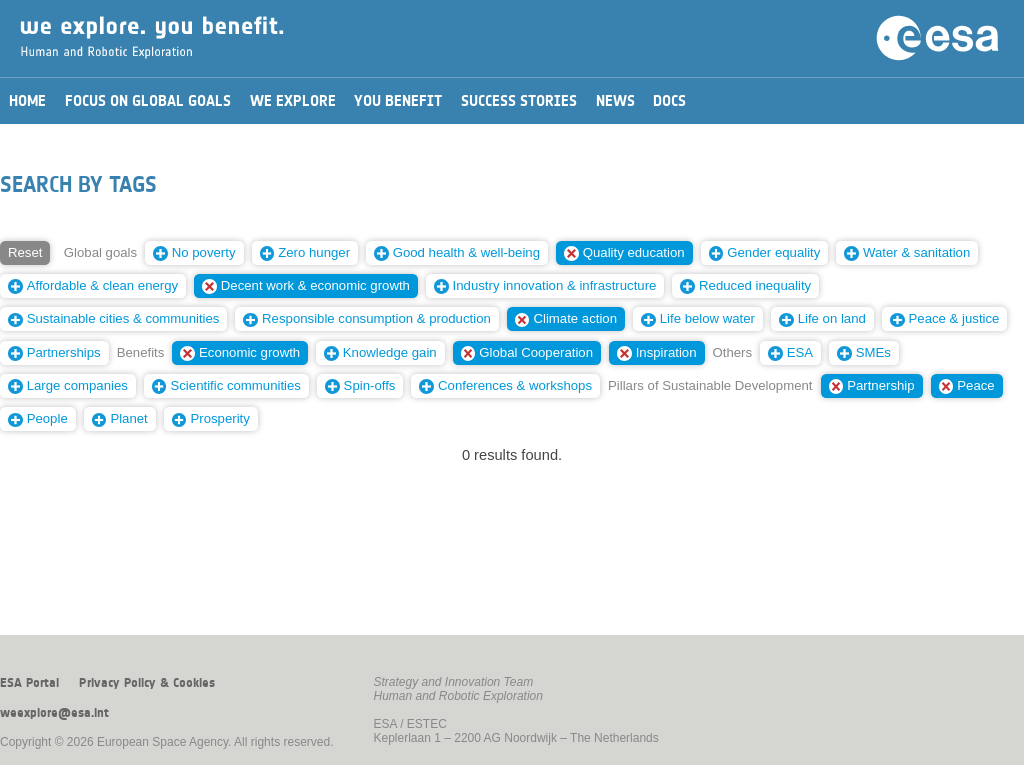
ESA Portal (29, 683)
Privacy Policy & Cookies (147, 683)
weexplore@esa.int (54, 713)
